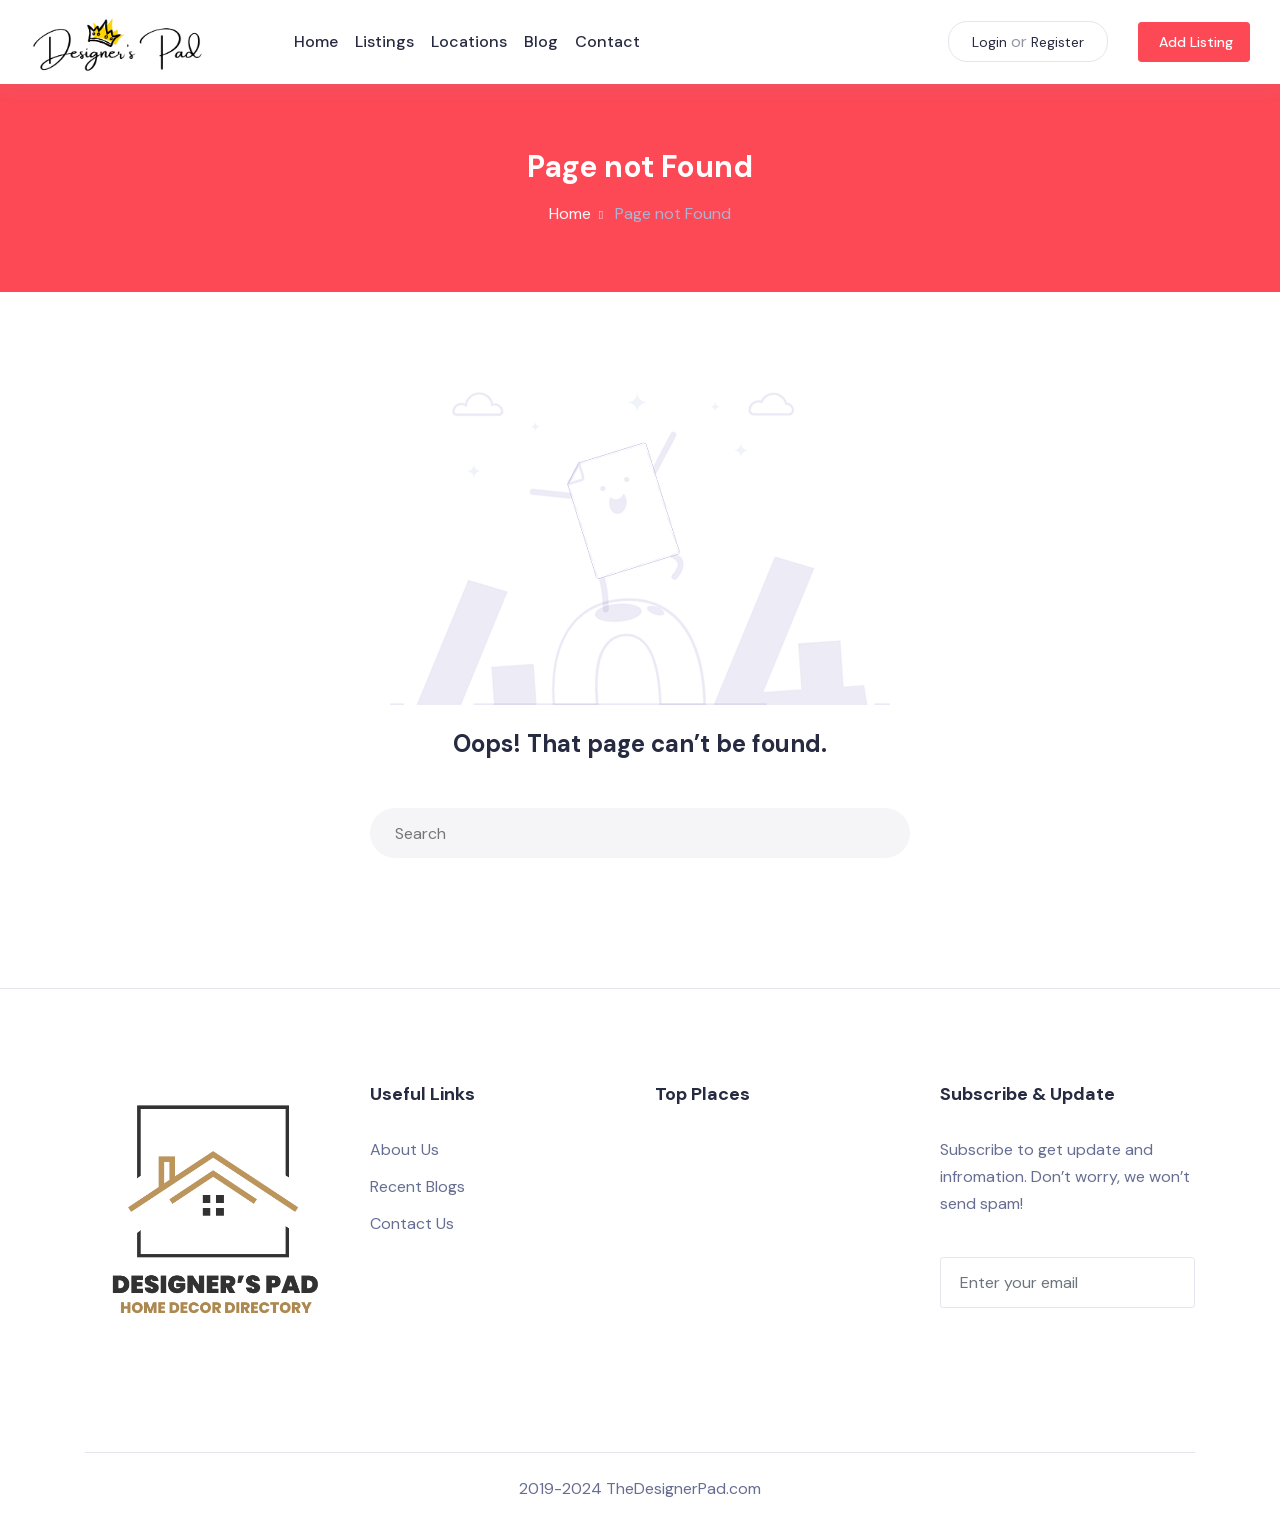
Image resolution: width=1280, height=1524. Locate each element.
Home (319, 41)
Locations (472, 41)
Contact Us (412, 1223)
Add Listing (1196, 42)
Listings (387, 41)
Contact (610, 41)
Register (1057, 42)
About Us (404, 1149)
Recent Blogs (417, 1186)
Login (989, 42)
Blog (544, 41)
